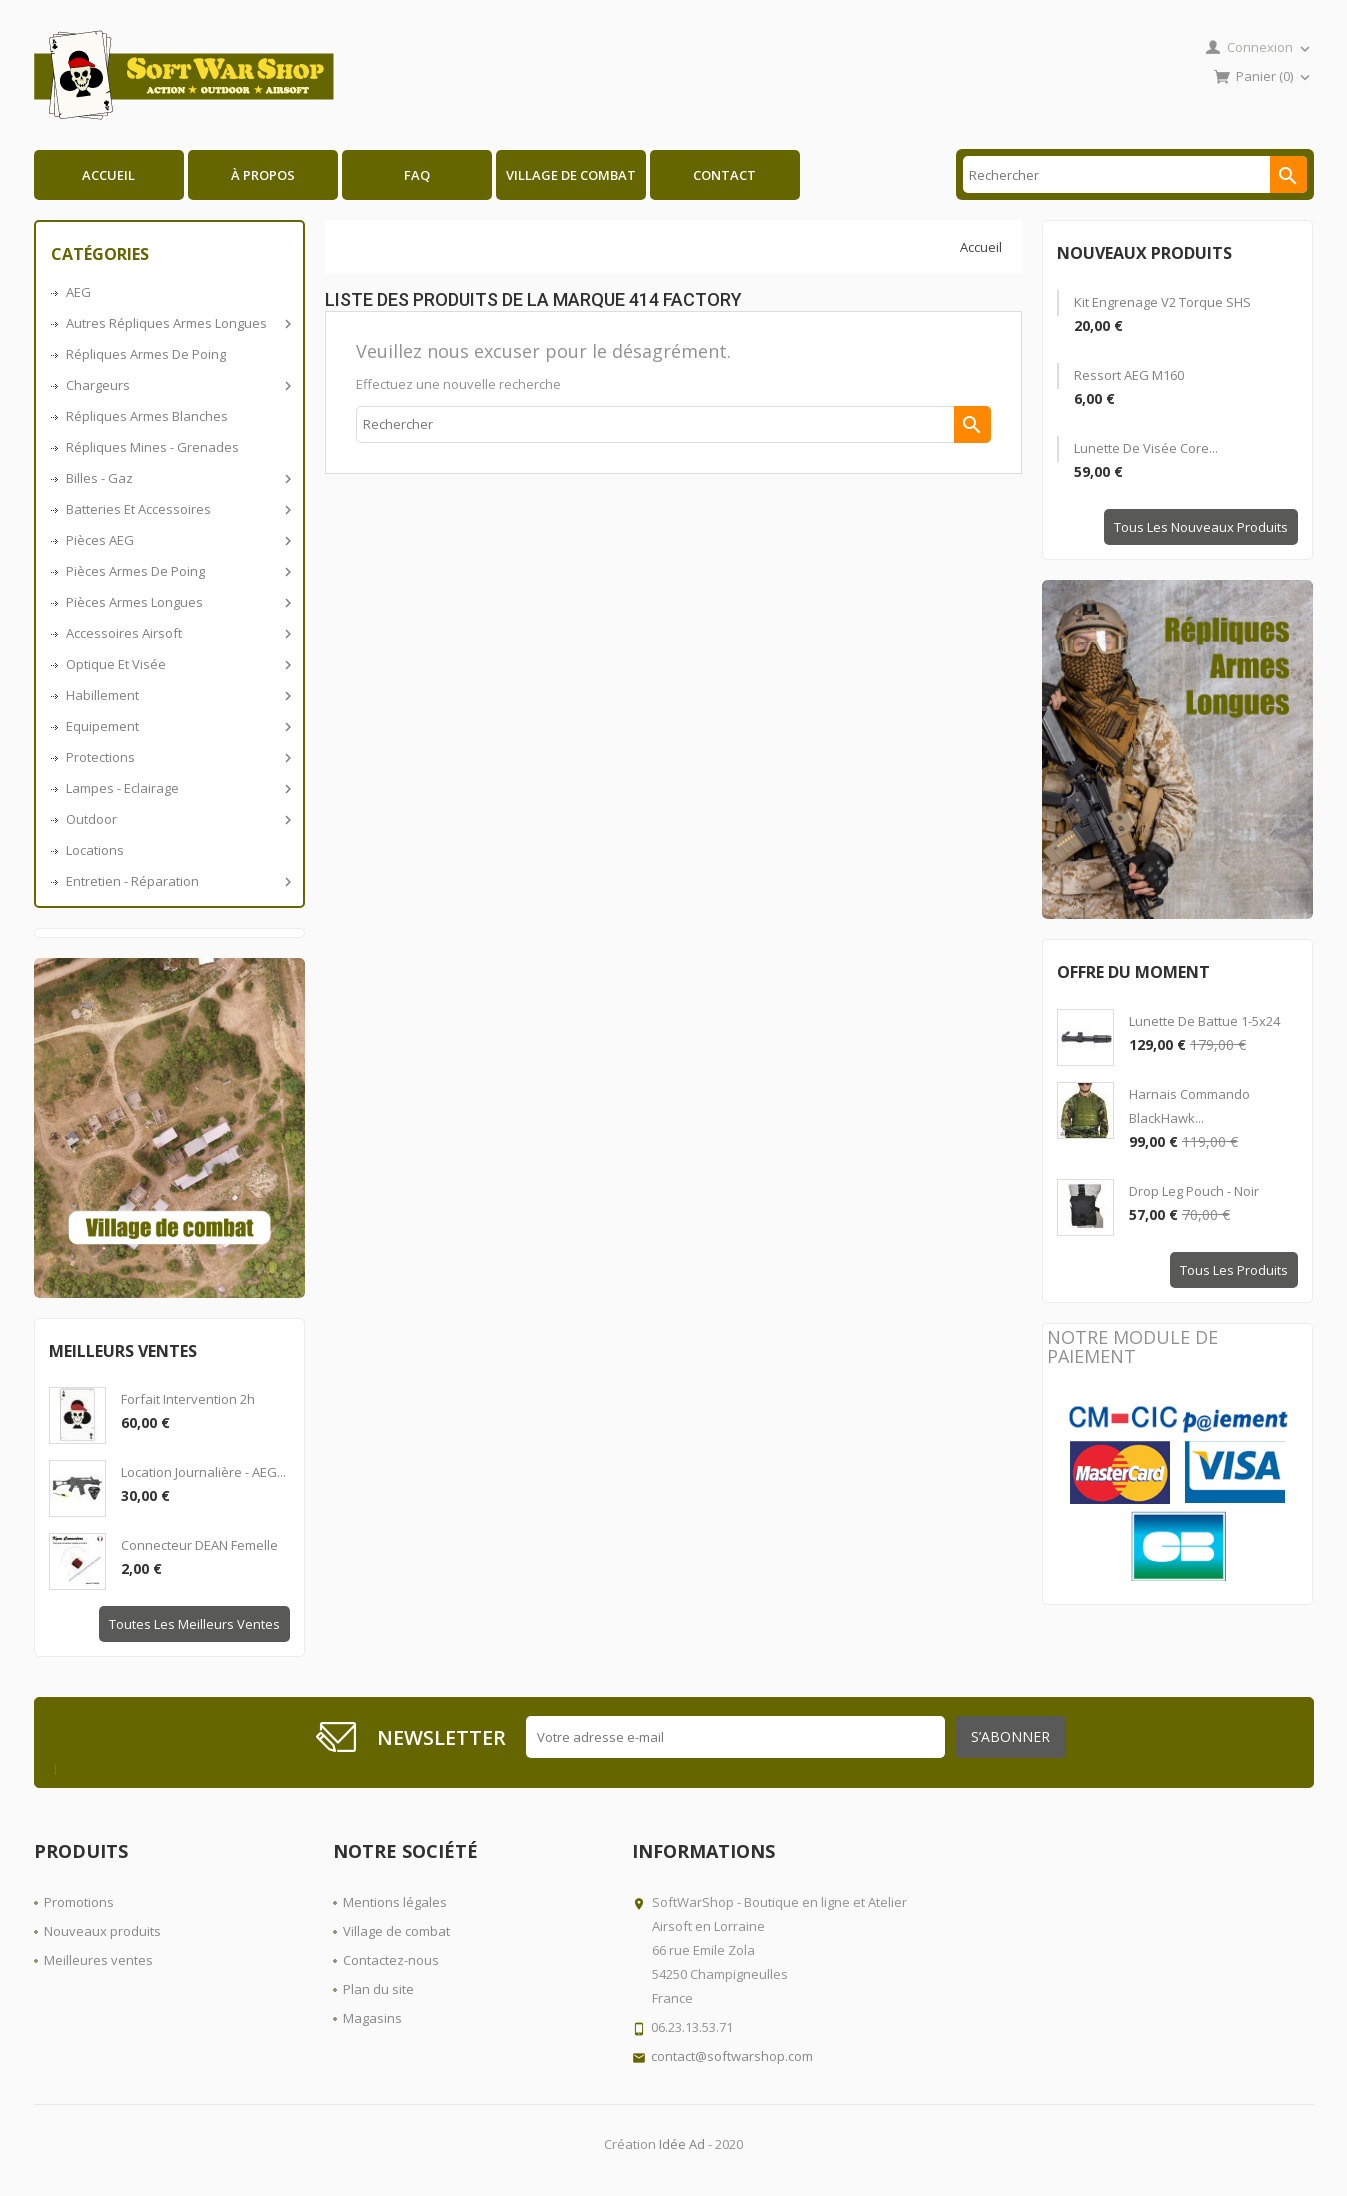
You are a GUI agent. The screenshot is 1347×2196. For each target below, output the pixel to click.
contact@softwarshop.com (732, 2056)
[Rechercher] (1134, 174)
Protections (177, 757)
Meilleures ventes (98, 1960)
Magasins (372, 2018)
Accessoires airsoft (177, 633)
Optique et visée (177, 664)
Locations (95, 850)
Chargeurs (177, 385)
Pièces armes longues (177, 602)
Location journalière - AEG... (203, 1472)
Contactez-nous (391, 1960)
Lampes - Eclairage (177, 788)
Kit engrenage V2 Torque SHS (1162, 302)
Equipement (177, 726)
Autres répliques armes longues (177, 323)
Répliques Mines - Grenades (152, 447)
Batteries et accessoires (177, 509)
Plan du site (378, 1989)
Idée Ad (682, 2144)
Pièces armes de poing (177, 571)
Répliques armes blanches (147, 416)
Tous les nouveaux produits (1201, 527)
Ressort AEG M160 (1129, 375)
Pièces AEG (177, 540)
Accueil (108, 175)
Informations (703, 1851)
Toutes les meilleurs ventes (194, 1624)
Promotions (79, 1902)
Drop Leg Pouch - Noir (1194, 1191)
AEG (78, 292)
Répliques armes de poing (146, 354)
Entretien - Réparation (177, 881)
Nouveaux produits (102, 1931)
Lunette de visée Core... (1146, 448)
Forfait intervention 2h (188, 1399)
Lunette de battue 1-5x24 (1204, 1021)
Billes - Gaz (177, 478)
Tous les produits (1234, 1270)
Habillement (177, 695)
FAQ (417, 175)
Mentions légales (395, 1902)
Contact (724, 175)
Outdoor (177, 819)
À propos (263, 175)
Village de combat (571, 175)
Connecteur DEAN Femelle (199, 1545)
